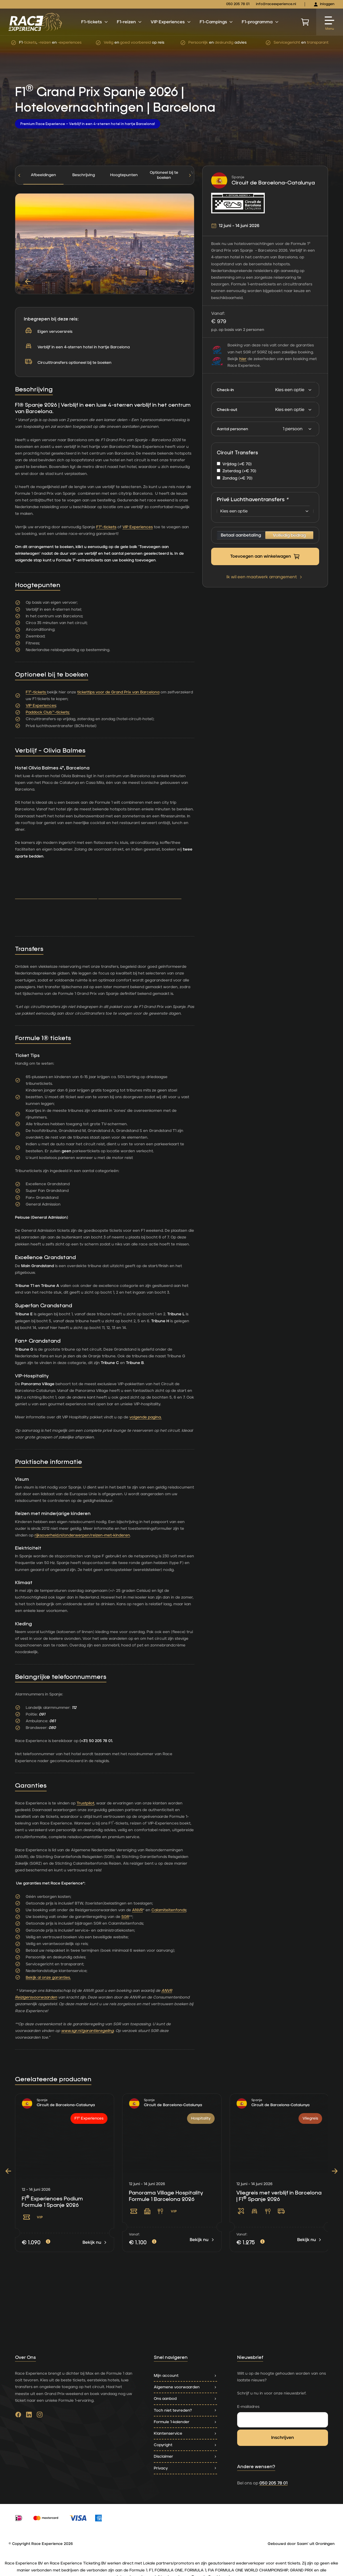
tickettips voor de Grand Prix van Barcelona (118, 692)
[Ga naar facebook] (18, 2416)
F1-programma (260, 22)
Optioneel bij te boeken (164, 175)
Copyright (185, 2445)
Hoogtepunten (124, 175)
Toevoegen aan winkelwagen (265, 556)
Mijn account (185, 2376)
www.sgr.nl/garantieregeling (87, 2031)
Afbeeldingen (43, 175)
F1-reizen (129, 22)
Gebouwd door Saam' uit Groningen (301, 2544)
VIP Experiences (171, 22)
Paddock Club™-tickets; (48, 712)
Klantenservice (185, 2433)
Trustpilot (85, 1803)
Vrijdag (237, 464)
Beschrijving (83, 175)
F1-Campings (216, 22)
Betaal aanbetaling (241, 535)
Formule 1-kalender (185, 2422)
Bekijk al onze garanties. (48, 1978)
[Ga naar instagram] (39, 2416)
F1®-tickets (106, 527)
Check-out (227, 410)
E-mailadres (248, 2407)
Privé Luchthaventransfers (252, 499)
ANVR (137, 1910)
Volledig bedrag (289, 535)
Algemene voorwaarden (185, 2387)
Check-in (225, 390)
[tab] (84, 175)
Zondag (237, 478)
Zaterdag (239, 471)
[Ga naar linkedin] (29, 2416)
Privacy (185, 2468)
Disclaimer (185, 2456)
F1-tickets (94, 22)
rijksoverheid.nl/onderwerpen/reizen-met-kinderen (82, 1535)
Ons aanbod (185, 2399)
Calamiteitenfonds (168, 1910)
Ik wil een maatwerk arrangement (265, 577)
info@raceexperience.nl (276, 4)
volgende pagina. (145, 1417)
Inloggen (324, 4)
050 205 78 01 (237, 4)
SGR (125, 1917)
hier (243, 359)
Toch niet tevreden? (185, 2410)
